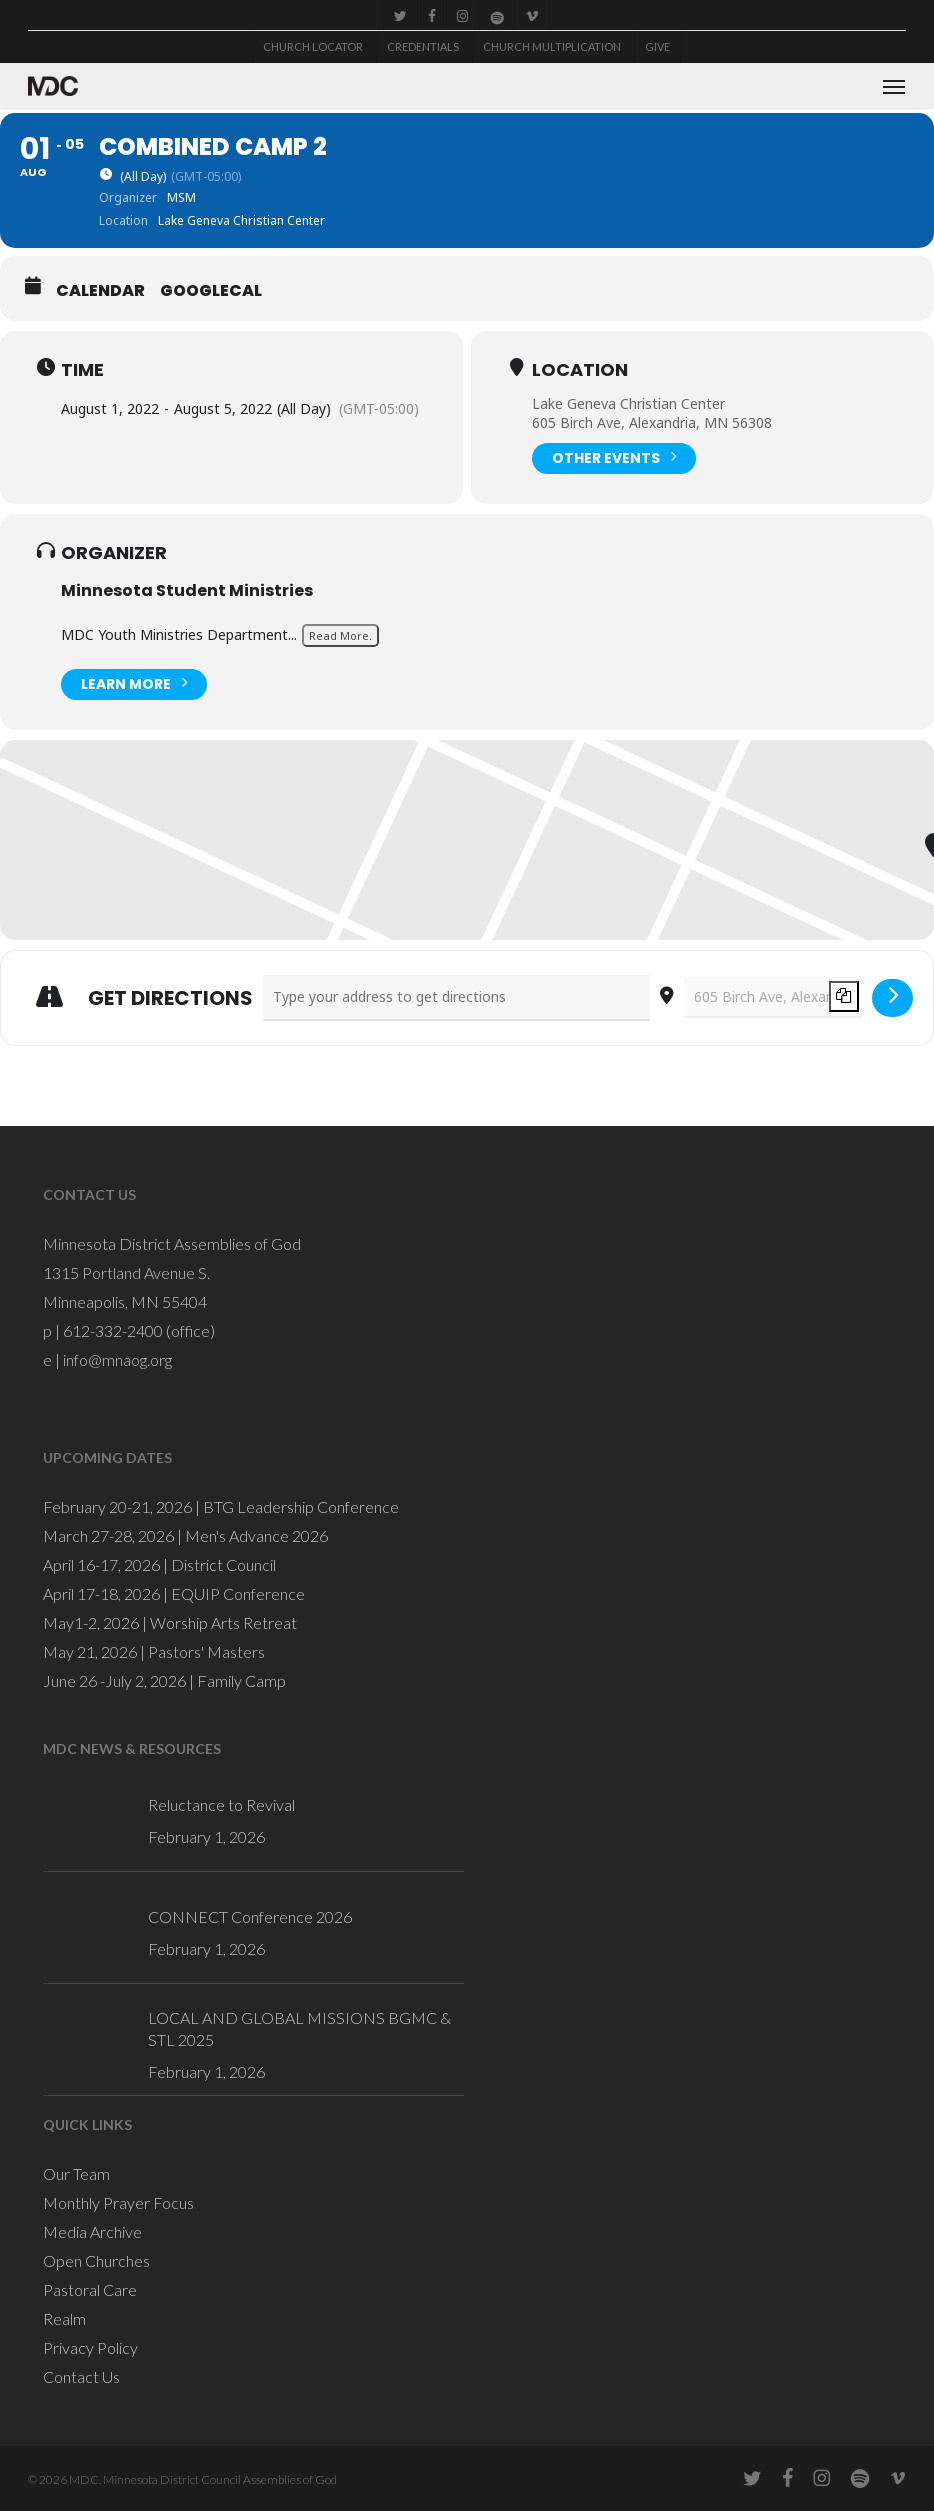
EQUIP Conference (238, 1593)
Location (580, 370)
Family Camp (241, 1680)
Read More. (340, 635)
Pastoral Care (90, 2289)
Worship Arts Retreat (223, 1622)
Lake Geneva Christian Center (628, 403)
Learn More (134, 682)
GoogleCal (211, 291)
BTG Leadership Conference (301, 1506)
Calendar (100, 291)
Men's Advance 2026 (256, 1535)
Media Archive (92, 2231)
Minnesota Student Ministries (187, 590)
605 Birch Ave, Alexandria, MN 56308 (652, 422)
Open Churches (96, 2260)
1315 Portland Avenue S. (126, 1272)
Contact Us (81, 2376)
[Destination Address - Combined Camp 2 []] (773, 997)
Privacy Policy (90, 2347)
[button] (894, 86)
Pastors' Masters (206, 1651)
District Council (223, 1564)
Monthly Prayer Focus (118, 2202)
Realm (64, 2318)
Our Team (76, 2173)
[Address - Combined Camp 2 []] (456, 998)
